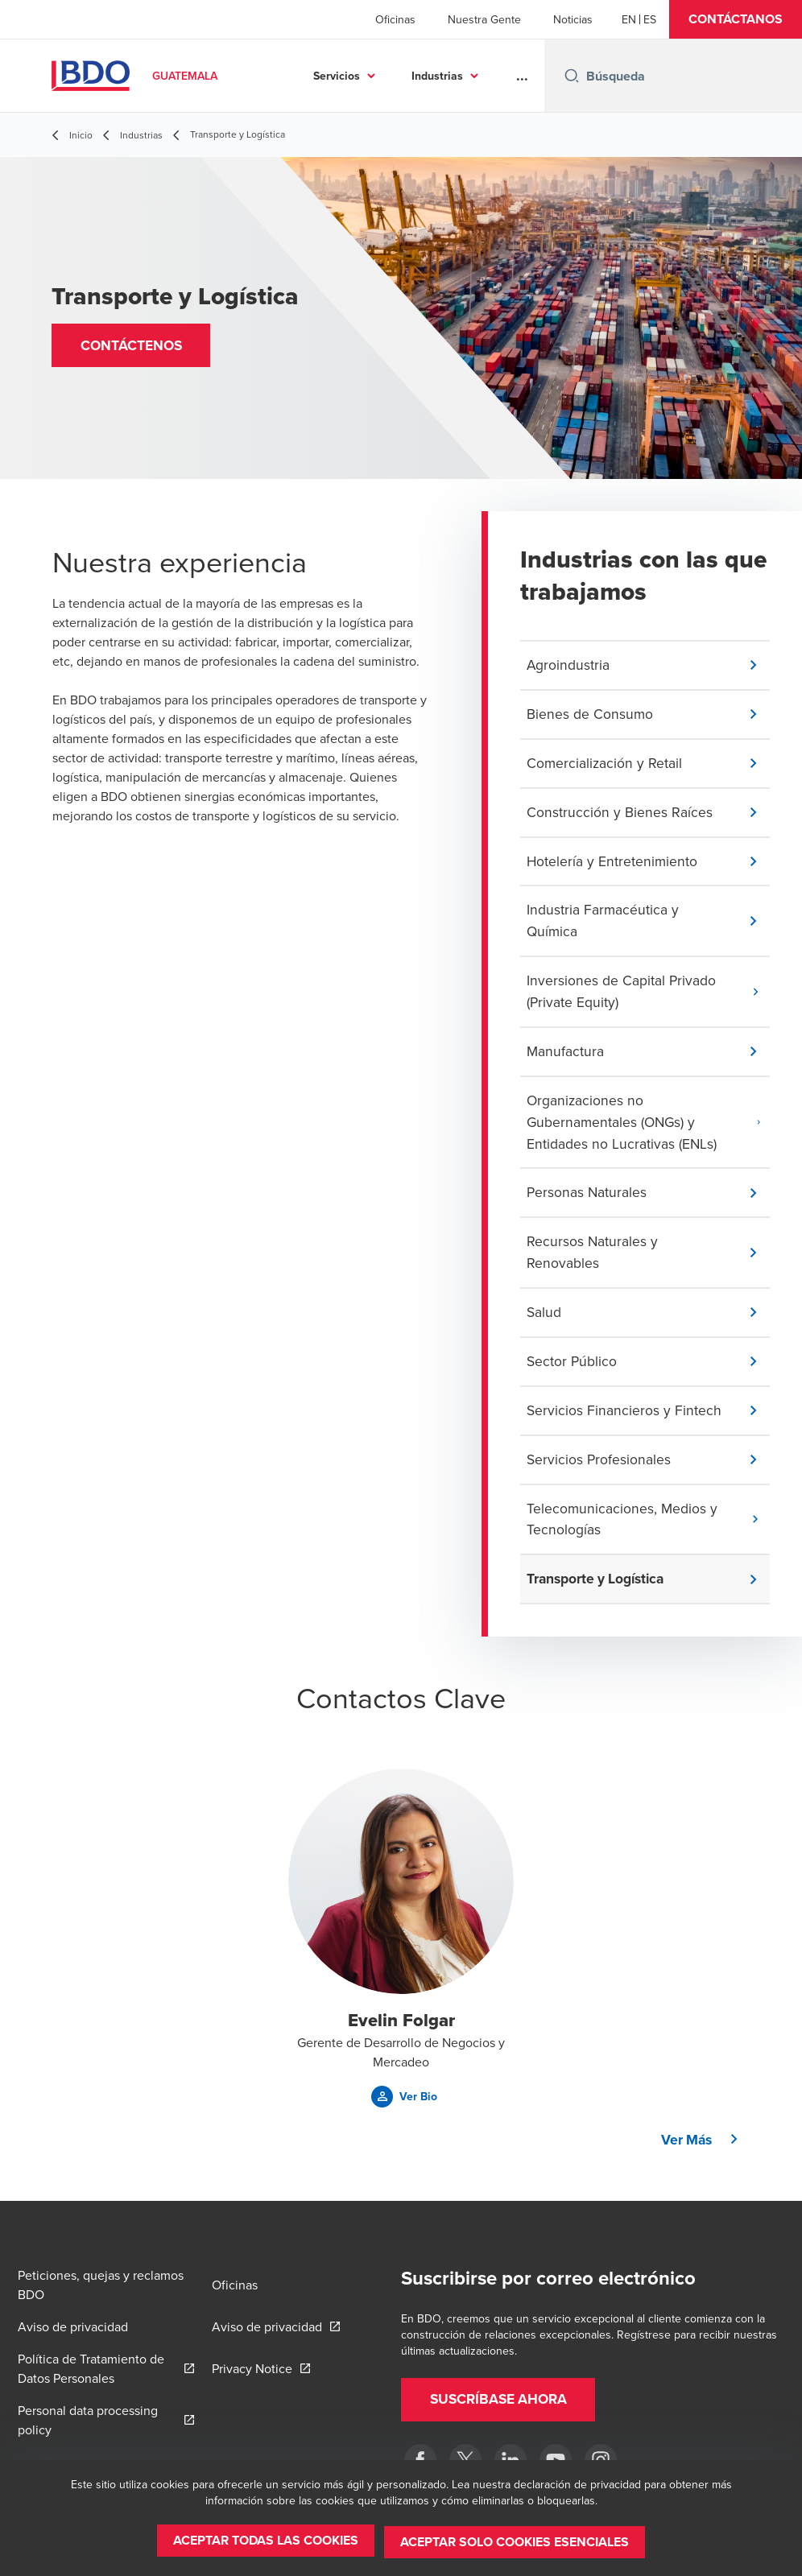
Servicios (336, 76)
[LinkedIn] (510, 2460)
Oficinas (395, 19)
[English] (629, 19)
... (522, 75)
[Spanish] (649, 19)
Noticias (573, 19)
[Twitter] (465, 2460)
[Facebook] (420, 2460)
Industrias (437, 76)
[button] (735, 19)
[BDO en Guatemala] (555, 2460)
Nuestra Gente (484, 19)
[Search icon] (572, 76)
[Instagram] (600, 2460)
